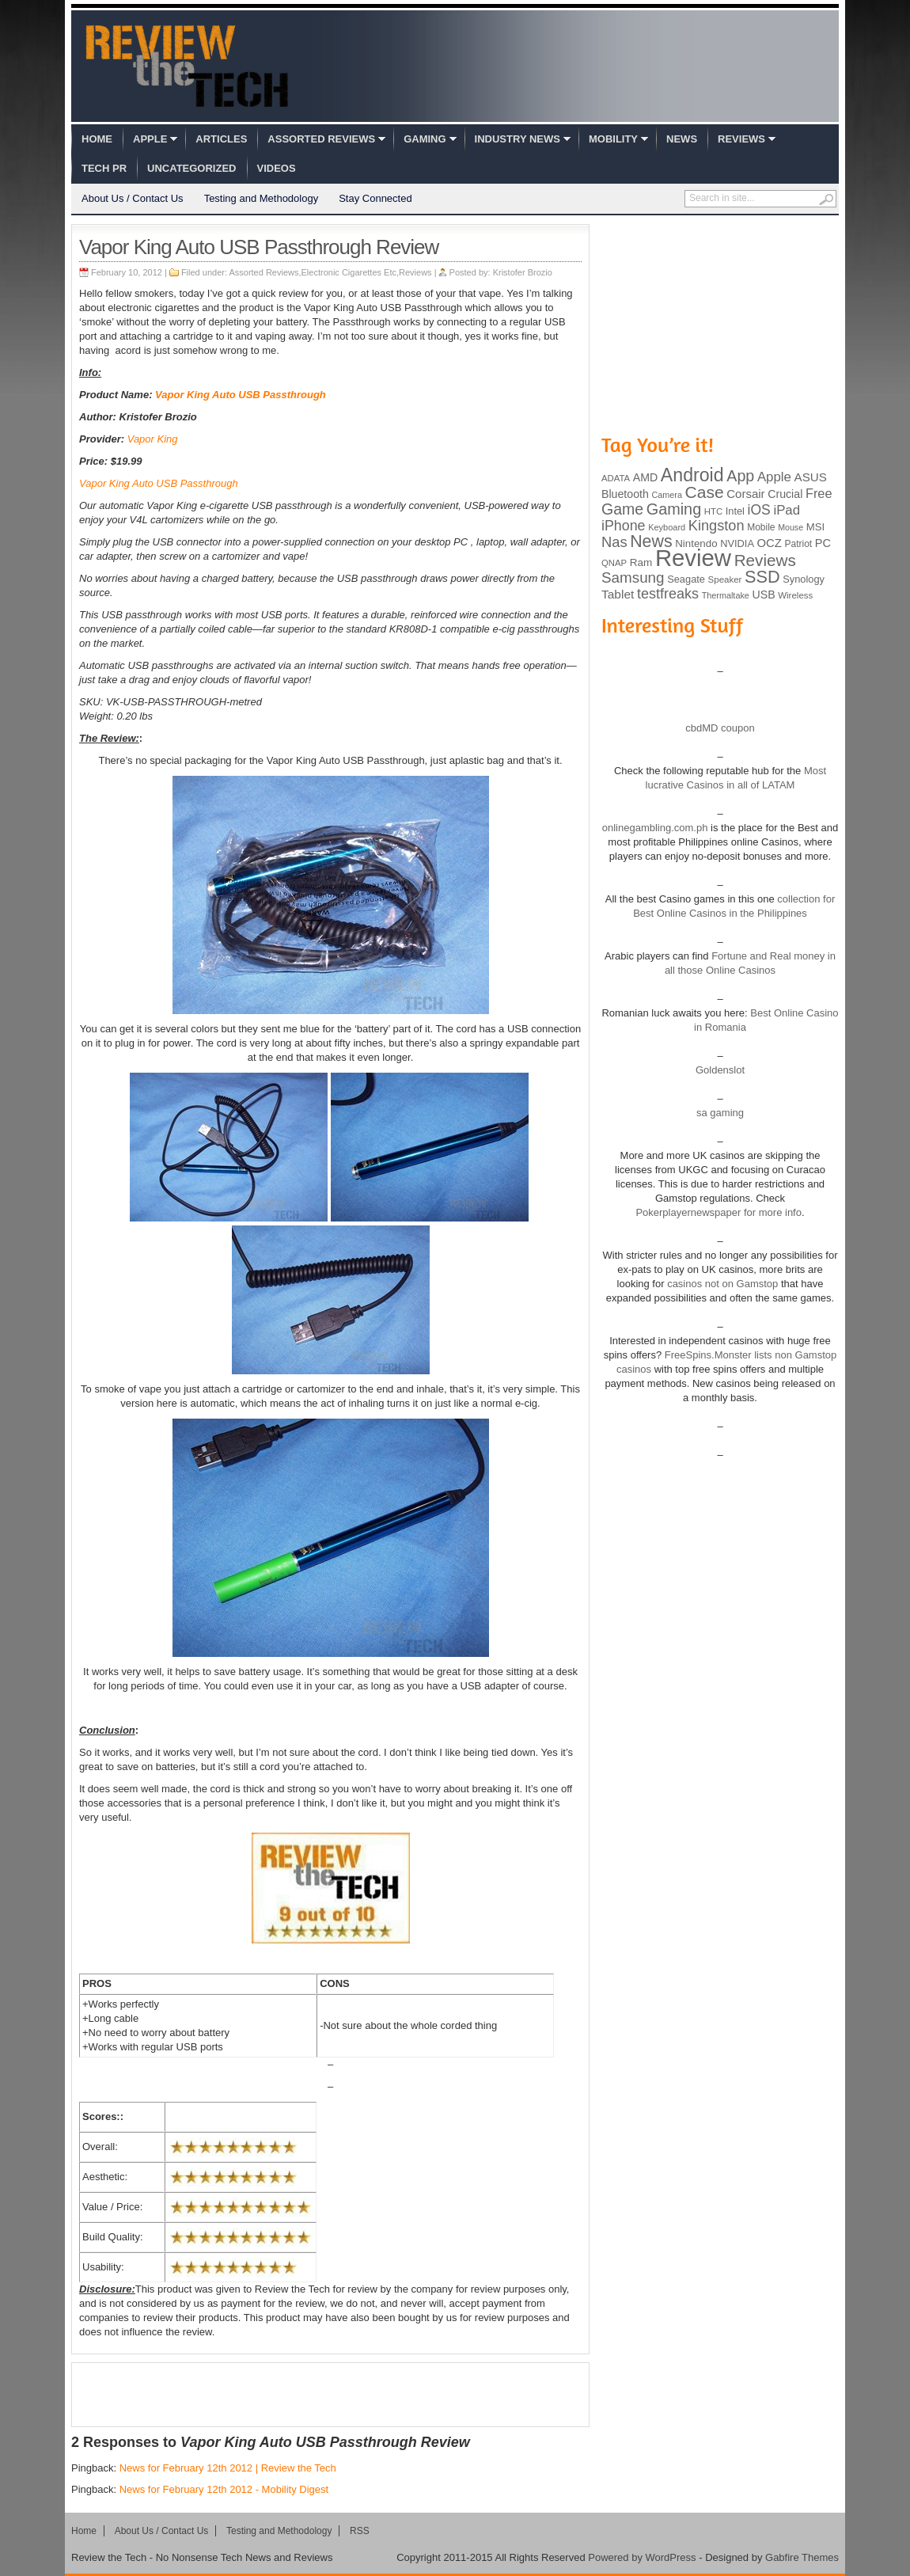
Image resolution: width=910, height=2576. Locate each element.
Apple (150, 139)
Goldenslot (720, 1070)
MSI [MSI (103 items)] (815, 527)
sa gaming (720, 1113)
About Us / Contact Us (133, 198)
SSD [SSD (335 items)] (762, 577)
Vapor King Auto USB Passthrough (240, 395)
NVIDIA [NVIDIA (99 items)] (737, 543)
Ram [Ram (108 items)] (641, 562)
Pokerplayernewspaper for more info (718, 1212)
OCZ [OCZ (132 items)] (769, 543)
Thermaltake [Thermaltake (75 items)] (725, 595)
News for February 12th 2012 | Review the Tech (227, 2468)
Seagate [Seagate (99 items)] (686, 579)
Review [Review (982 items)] (693, 558)
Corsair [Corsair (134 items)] (745, 493)
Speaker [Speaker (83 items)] (725, 579)
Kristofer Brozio (522, 272)
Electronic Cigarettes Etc (348, 272)
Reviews (741, 139)
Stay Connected (375, 198)
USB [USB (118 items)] (763, 594)
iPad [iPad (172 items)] (786, 510)
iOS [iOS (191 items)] (759, 510)
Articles (221, 139)
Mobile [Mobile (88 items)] (761, 527)
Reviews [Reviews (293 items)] (765, 560)
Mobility (613, 139)
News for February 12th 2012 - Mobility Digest (223, 2489)
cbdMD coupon (719, 728)
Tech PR (104, 168)
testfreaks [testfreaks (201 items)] (668, 594)
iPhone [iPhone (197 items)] (623, 526)
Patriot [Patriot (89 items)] (799, 543)
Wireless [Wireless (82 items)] (795, 595)
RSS (360, 2530)
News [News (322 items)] (651, 541)
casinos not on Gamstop (722, 1284)
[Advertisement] (331, 2394)
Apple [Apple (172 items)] (774, 476)
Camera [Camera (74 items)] (666, 495)
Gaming (425, 139)
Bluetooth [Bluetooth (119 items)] (625, 494)
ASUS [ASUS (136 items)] (810, 477)
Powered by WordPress (642, 2557)
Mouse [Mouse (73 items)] (790, 527)
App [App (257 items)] (740, 475)
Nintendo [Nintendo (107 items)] (696, 543)
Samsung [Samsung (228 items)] (633, 577)
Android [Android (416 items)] (692, 475)
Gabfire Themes (802, 2557)
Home (97, 139)
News (681, 139)
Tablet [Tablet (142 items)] (617, 594)
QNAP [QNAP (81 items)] (614, 563)
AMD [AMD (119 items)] (645, 477)
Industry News (517, 139)
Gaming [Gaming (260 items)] (673, 509)
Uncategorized (191, 168)
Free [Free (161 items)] (819, 493)
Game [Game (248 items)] (622, 509)
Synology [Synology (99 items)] (804, 579)
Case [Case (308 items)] (704, 492)
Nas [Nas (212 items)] (614, 542)
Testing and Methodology (261, 198)
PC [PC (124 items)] (823, 543)
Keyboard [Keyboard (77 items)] (666, 527)
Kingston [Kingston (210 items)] (716, 526)
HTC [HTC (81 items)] (713, 511)
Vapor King (152, 439)
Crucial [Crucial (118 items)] (785, 494)
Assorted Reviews (321, 139)
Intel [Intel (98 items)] (735, 511)
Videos (276, 168)
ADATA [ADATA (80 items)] (615, 478)
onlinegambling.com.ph (655, 828)
